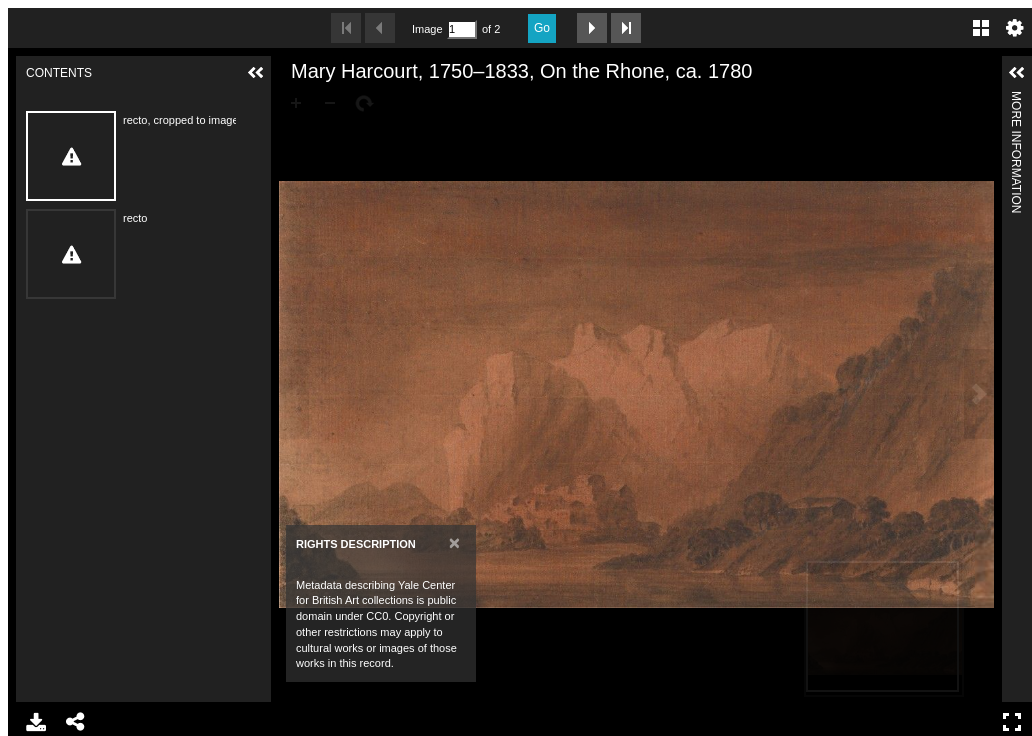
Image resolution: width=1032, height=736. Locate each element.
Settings (1015, 28)
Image (427, 29)
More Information (1016, 99)
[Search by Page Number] (462, 29)
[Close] (454, 542)
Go (542, 28)
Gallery (981, 28)
